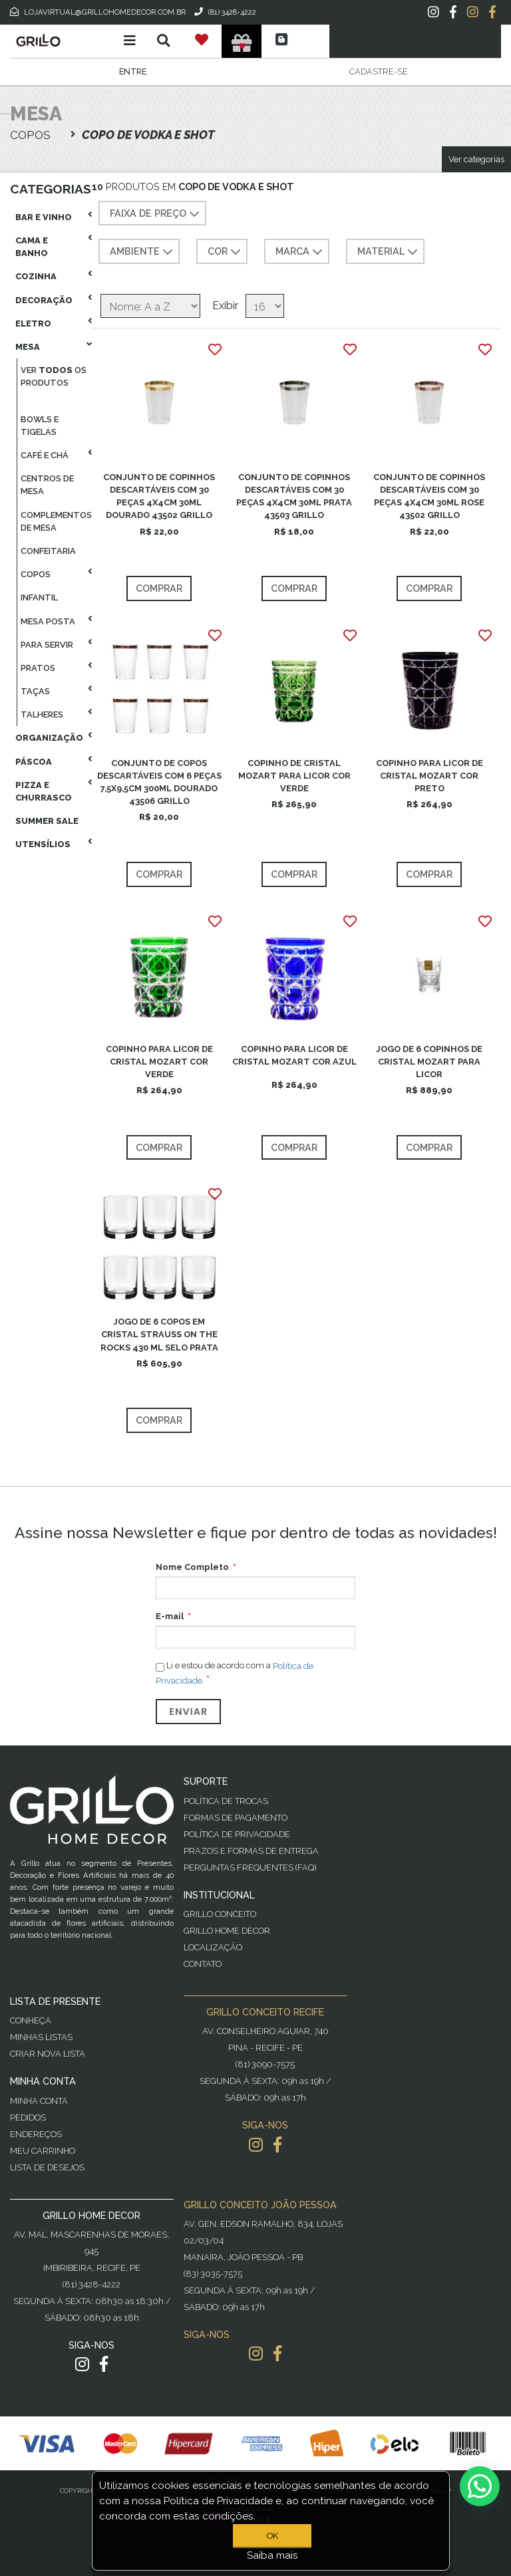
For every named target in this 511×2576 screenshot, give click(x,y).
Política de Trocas (226, 1801)
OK (272, 2536)
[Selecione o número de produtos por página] (265, 306)
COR (226, 252)
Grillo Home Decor (227, 1931)
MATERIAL (389, 252)
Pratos (38, 668)
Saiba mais (272, 2555)
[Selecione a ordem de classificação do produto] (150, 306)
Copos (36, 574)
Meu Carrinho (42, 2151)
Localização (213, 1947)
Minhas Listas (41, 2037)
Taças (35, 691)
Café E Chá (45, 455)
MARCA (300, 252)
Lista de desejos (47, 2167)
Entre (132, 71)
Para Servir (47, 645)
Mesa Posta (48, 621)
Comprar (159, 588)
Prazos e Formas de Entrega (251, 1851)
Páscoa (33, 762)
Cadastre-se (378, 71)
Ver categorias (476, 159)
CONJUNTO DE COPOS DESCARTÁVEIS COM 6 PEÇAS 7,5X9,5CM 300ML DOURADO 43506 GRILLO (159, 782)
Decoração (44, 300)
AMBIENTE (143, 252)
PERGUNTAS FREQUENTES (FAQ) (250, 1867)
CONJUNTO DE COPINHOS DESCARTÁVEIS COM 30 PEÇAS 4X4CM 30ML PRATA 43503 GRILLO (294, 496)
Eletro (33, 323)
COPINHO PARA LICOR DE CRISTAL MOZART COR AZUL (294, 1055)
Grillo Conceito (220, 1914)
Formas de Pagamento (235, 1818)
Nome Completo (192, 1567)
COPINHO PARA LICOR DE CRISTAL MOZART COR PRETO (429, 775)
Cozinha (36, 276)
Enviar (188, 1711)
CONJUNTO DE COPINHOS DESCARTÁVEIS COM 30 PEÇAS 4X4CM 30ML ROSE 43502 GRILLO (429, 496)
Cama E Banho (31, 246)
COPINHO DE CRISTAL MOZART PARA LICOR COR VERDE (294, 775)
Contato (203, 1964)
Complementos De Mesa (56, 521)
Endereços (36, 2134)
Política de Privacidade (237, 1834)
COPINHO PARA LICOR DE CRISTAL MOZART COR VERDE (159, 1061)
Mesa (27, 347)
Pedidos (28, 2118)
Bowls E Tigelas (40, 425)
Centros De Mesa (47, 484)
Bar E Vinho (43, 217)
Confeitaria (48, 551)
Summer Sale (47, 821)
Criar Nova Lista (47, 2054)
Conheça (30, 2020)
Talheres (42, 714)
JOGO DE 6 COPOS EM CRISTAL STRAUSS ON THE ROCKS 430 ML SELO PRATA (159, 1334)
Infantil (39, 597)
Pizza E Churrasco (43, 791)
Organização (49, 738)
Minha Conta (39, 2101)
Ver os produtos (53, 376)
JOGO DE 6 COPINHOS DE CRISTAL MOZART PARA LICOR (429, 1061)
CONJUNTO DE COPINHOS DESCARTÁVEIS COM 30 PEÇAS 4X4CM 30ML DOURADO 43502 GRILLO (159, 496)
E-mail (170, 1616)
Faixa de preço (156, 214)
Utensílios (43, 844)
